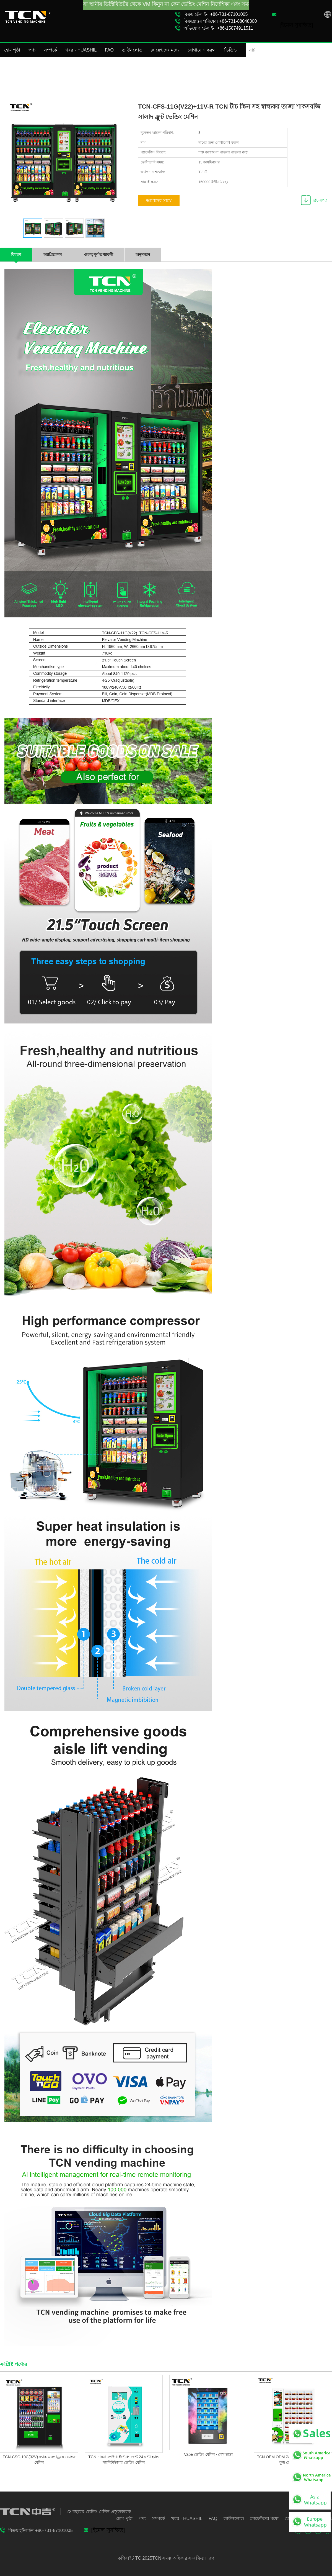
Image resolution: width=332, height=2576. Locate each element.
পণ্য (32, 50)
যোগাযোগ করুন (202, 50)
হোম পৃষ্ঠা (12, 50)
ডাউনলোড (132, 50)
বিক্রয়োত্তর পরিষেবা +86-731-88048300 (220, 21)
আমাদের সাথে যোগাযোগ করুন (159, 202)
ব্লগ (210, 2558)
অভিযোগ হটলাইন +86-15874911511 (218, 28)
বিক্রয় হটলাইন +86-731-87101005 (215, 14)
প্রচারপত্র (320, 200)
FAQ (109, 50)
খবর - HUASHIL (81, 50)
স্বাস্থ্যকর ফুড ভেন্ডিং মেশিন (310, 72)
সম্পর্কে (50, 50)
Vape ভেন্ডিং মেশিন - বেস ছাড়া (208, 2454)
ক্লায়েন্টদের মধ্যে (165, 50)
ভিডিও (230, 50)
